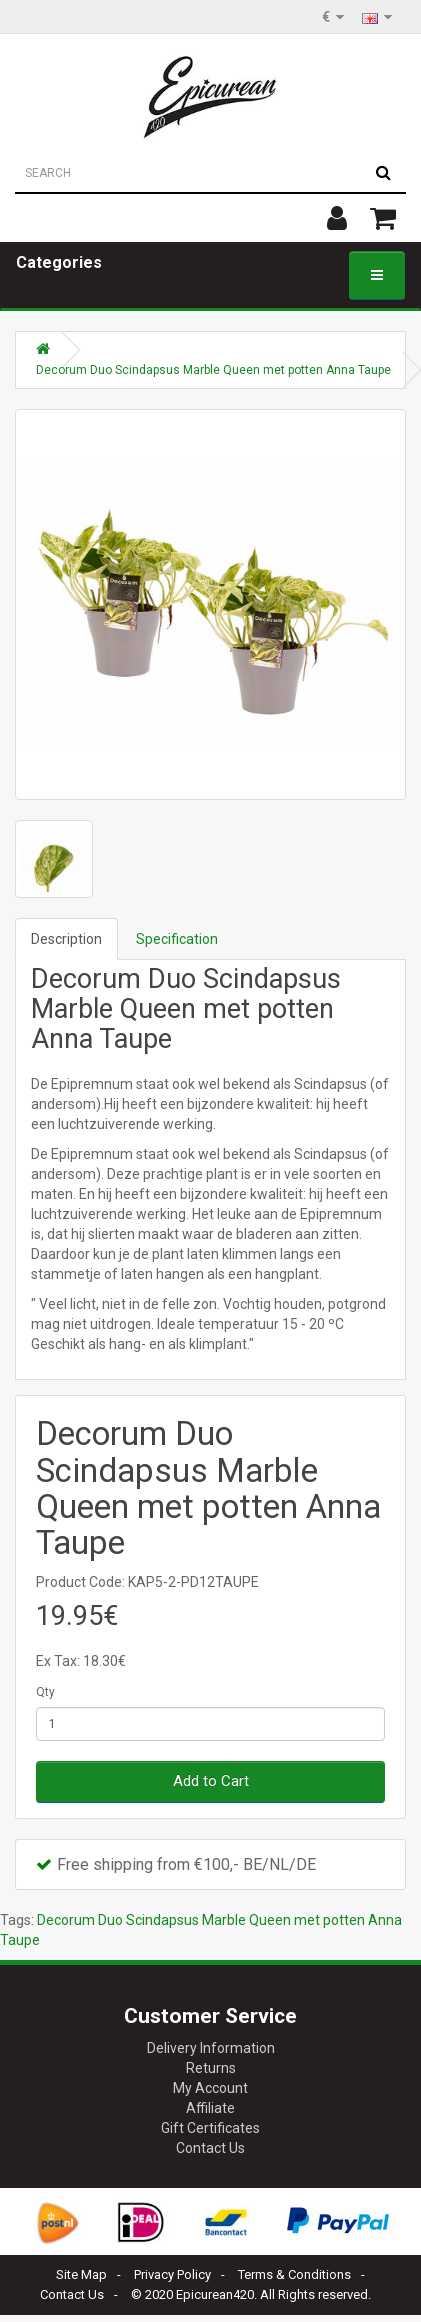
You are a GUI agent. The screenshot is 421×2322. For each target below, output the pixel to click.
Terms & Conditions (294, 2274)
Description (66, 939)
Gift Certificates (210, 2128)
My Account (210, 2088)
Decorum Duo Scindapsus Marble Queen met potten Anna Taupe (213, 370)
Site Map (81, 2274)
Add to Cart (211, 1781)
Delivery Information (211, 2048)
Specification (177, 939)
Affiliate (210, 2108)
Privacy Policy (172, 2274)
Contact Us (210, 2148)
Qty (45, 1692)
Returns (211, 2068)
